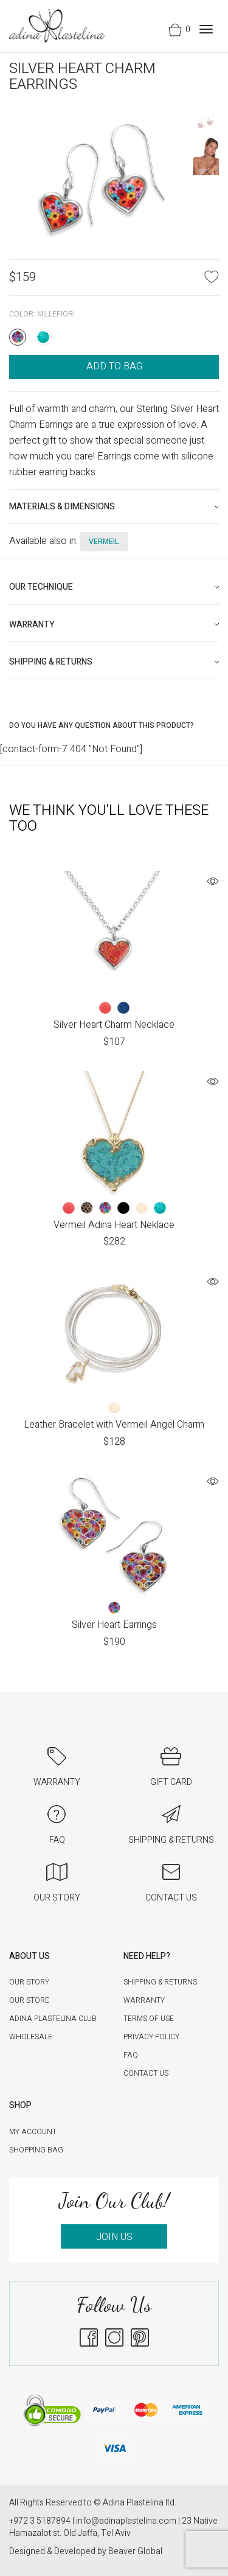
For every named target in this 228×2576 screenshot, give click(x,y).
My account (33, 2131)
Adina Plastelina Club (53, 2018)
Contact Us (145, 2073)
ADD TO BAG (114, 366)
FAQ (130, 2055)
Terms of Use (148, 2018)
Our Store (29, 2000)
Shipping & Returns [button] (50, 661)
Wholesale (30, 2036)
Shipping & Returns (160, 1982)
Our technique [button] (41, 587)
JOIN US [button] (114, 2237)
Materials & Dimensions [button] (62, 506)
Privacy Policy (151, 2036)
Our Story (29, 1982)
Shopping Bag (36, 2150)
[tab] (114, 506)
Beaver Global (135, 2551)
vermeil (104, 541)
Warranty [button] (32, 624)
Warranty (144, 2000)
